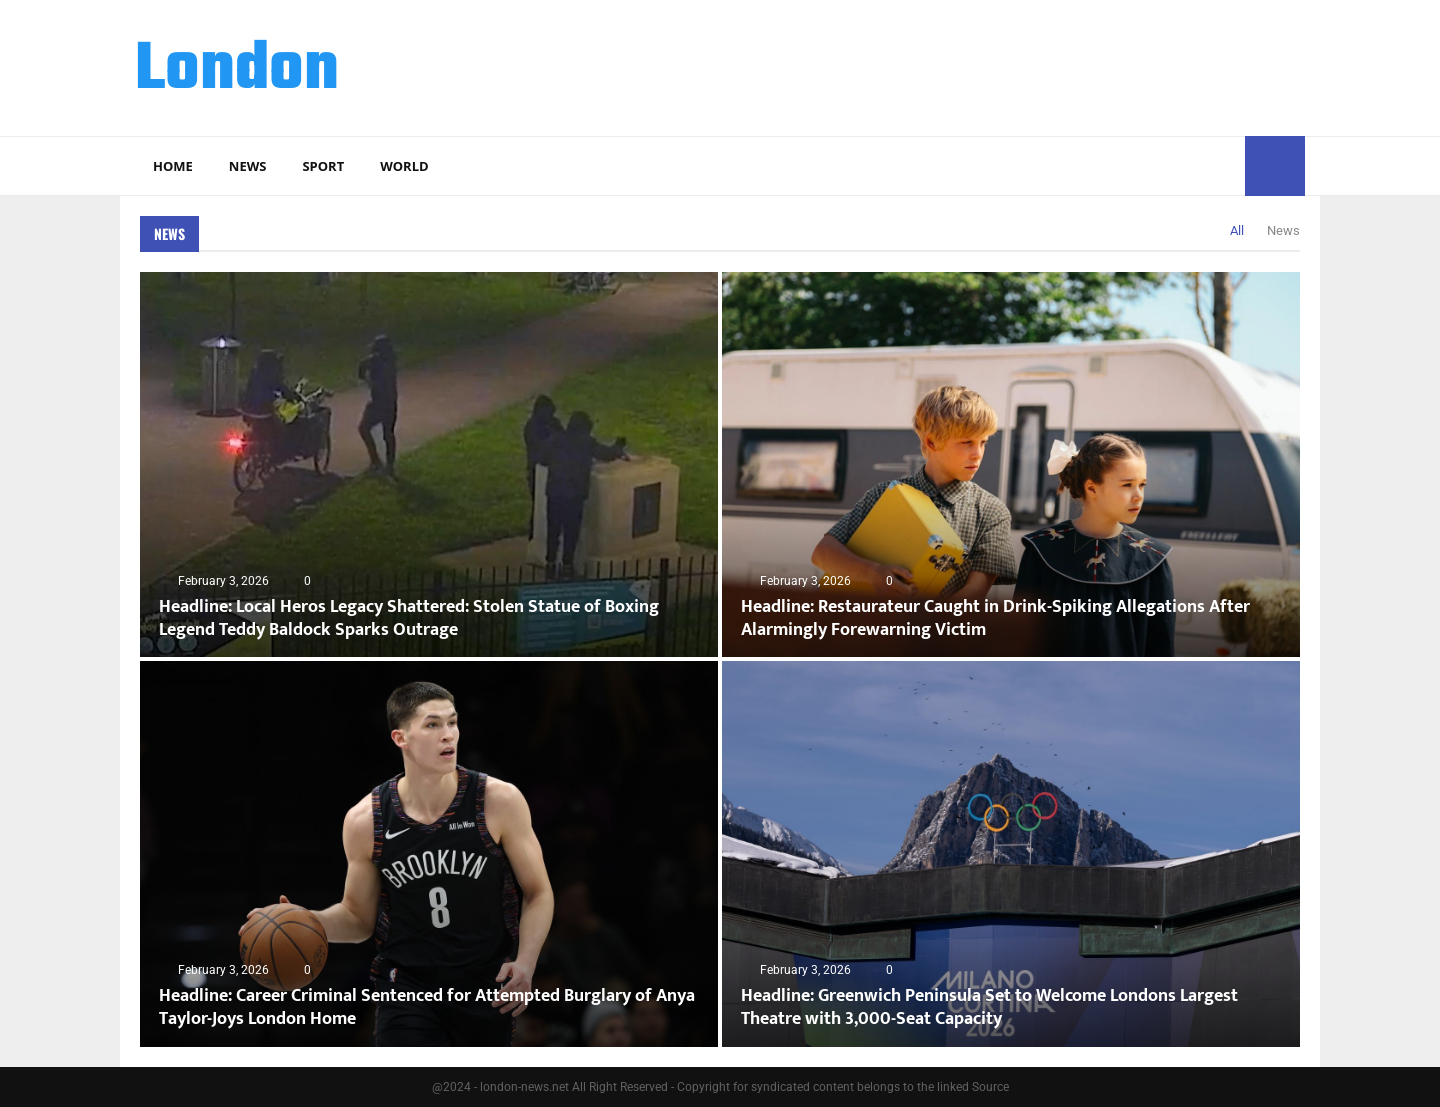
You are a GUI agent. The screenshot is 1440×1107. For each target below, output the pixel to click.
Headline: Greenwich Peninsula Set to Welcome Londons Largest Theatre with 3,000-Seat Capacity (989, 1007)
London (237, 71)
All (1237, 230)
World (404, 166)
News (248, 166)
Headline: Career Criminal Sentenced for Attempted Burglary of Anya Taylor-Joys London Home (427, 1007)
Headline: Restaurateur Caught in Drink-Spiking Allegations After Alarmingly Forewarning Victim (995, 618)
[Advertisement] (941, 65)
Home (173, 166)
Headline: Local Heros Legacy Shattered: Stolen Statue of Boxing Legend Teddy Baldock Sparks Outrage (409, 618)
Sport (323, 166)
